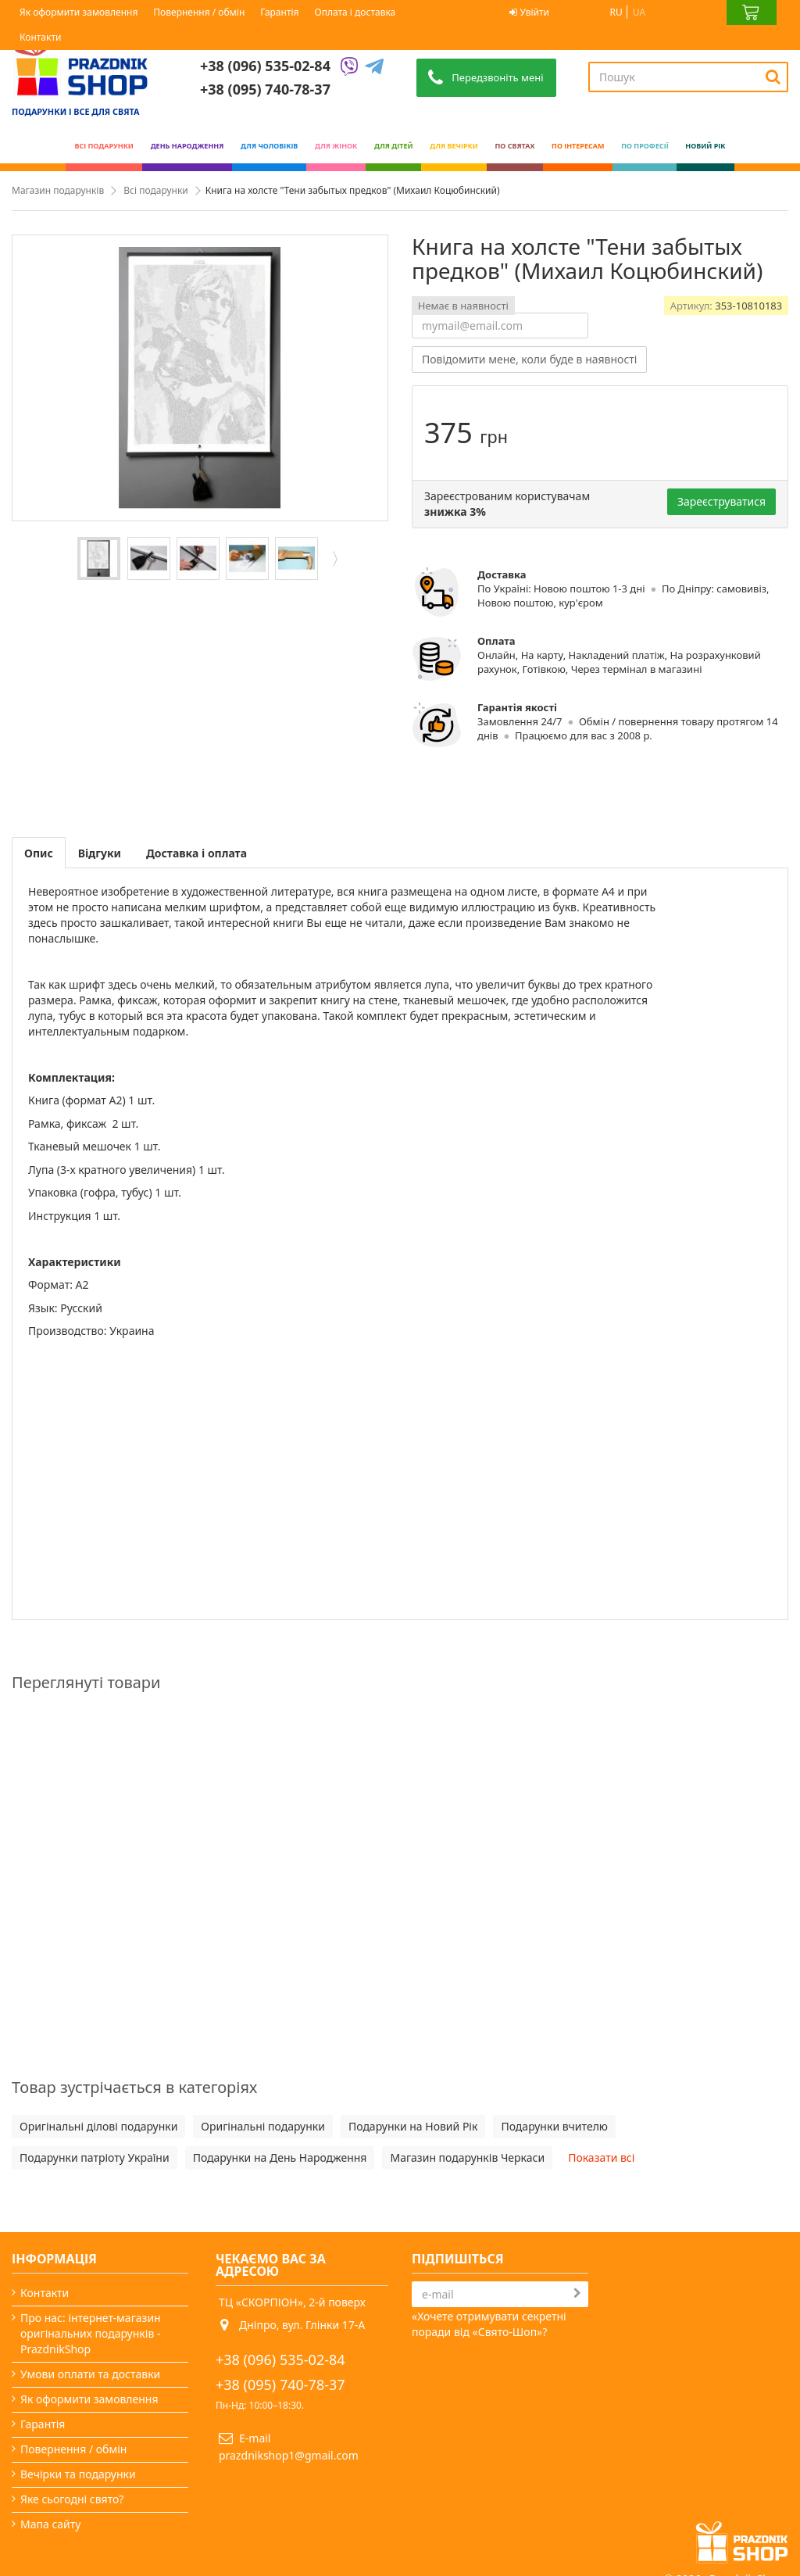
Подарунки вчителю (554, 2126)
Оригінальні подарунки (263, 2126)
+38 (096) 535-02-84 (265, 65)
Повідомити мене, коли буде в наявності (529, 359)
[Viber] (349, 67)
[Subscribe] (577, 2293)
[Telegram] (374, 67)
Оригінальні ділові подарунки (98, 2126)
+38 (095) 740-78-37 (280, 2384)
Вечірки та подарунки (78, 2474)
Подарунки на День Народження (280, 2157)
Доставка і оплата (196, 853)
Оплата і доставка (355, 12)
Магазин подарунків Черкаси (467, 2157)
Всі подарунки (155, 190)
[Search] (773, 76)
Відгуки (99, 853)
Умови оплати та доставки (90, 2374)
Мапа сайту (50, 2524)
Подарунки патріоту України (95, 2157)
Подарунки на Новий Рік (412, 2126)
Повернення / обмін (199, 12)
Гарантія (279, 12)
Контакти (40, 37)
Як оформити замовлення (79, 12)
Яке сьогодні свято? (71, 2499)
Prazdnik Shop (746, 2524)
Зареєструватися (721, 501)
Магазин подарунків (58, 190)
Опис (38, 853)
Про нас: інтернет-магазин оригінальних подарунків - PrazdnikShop (90, 2333)
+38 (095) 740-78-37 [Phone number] (265, 89)
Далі (333, 558)
